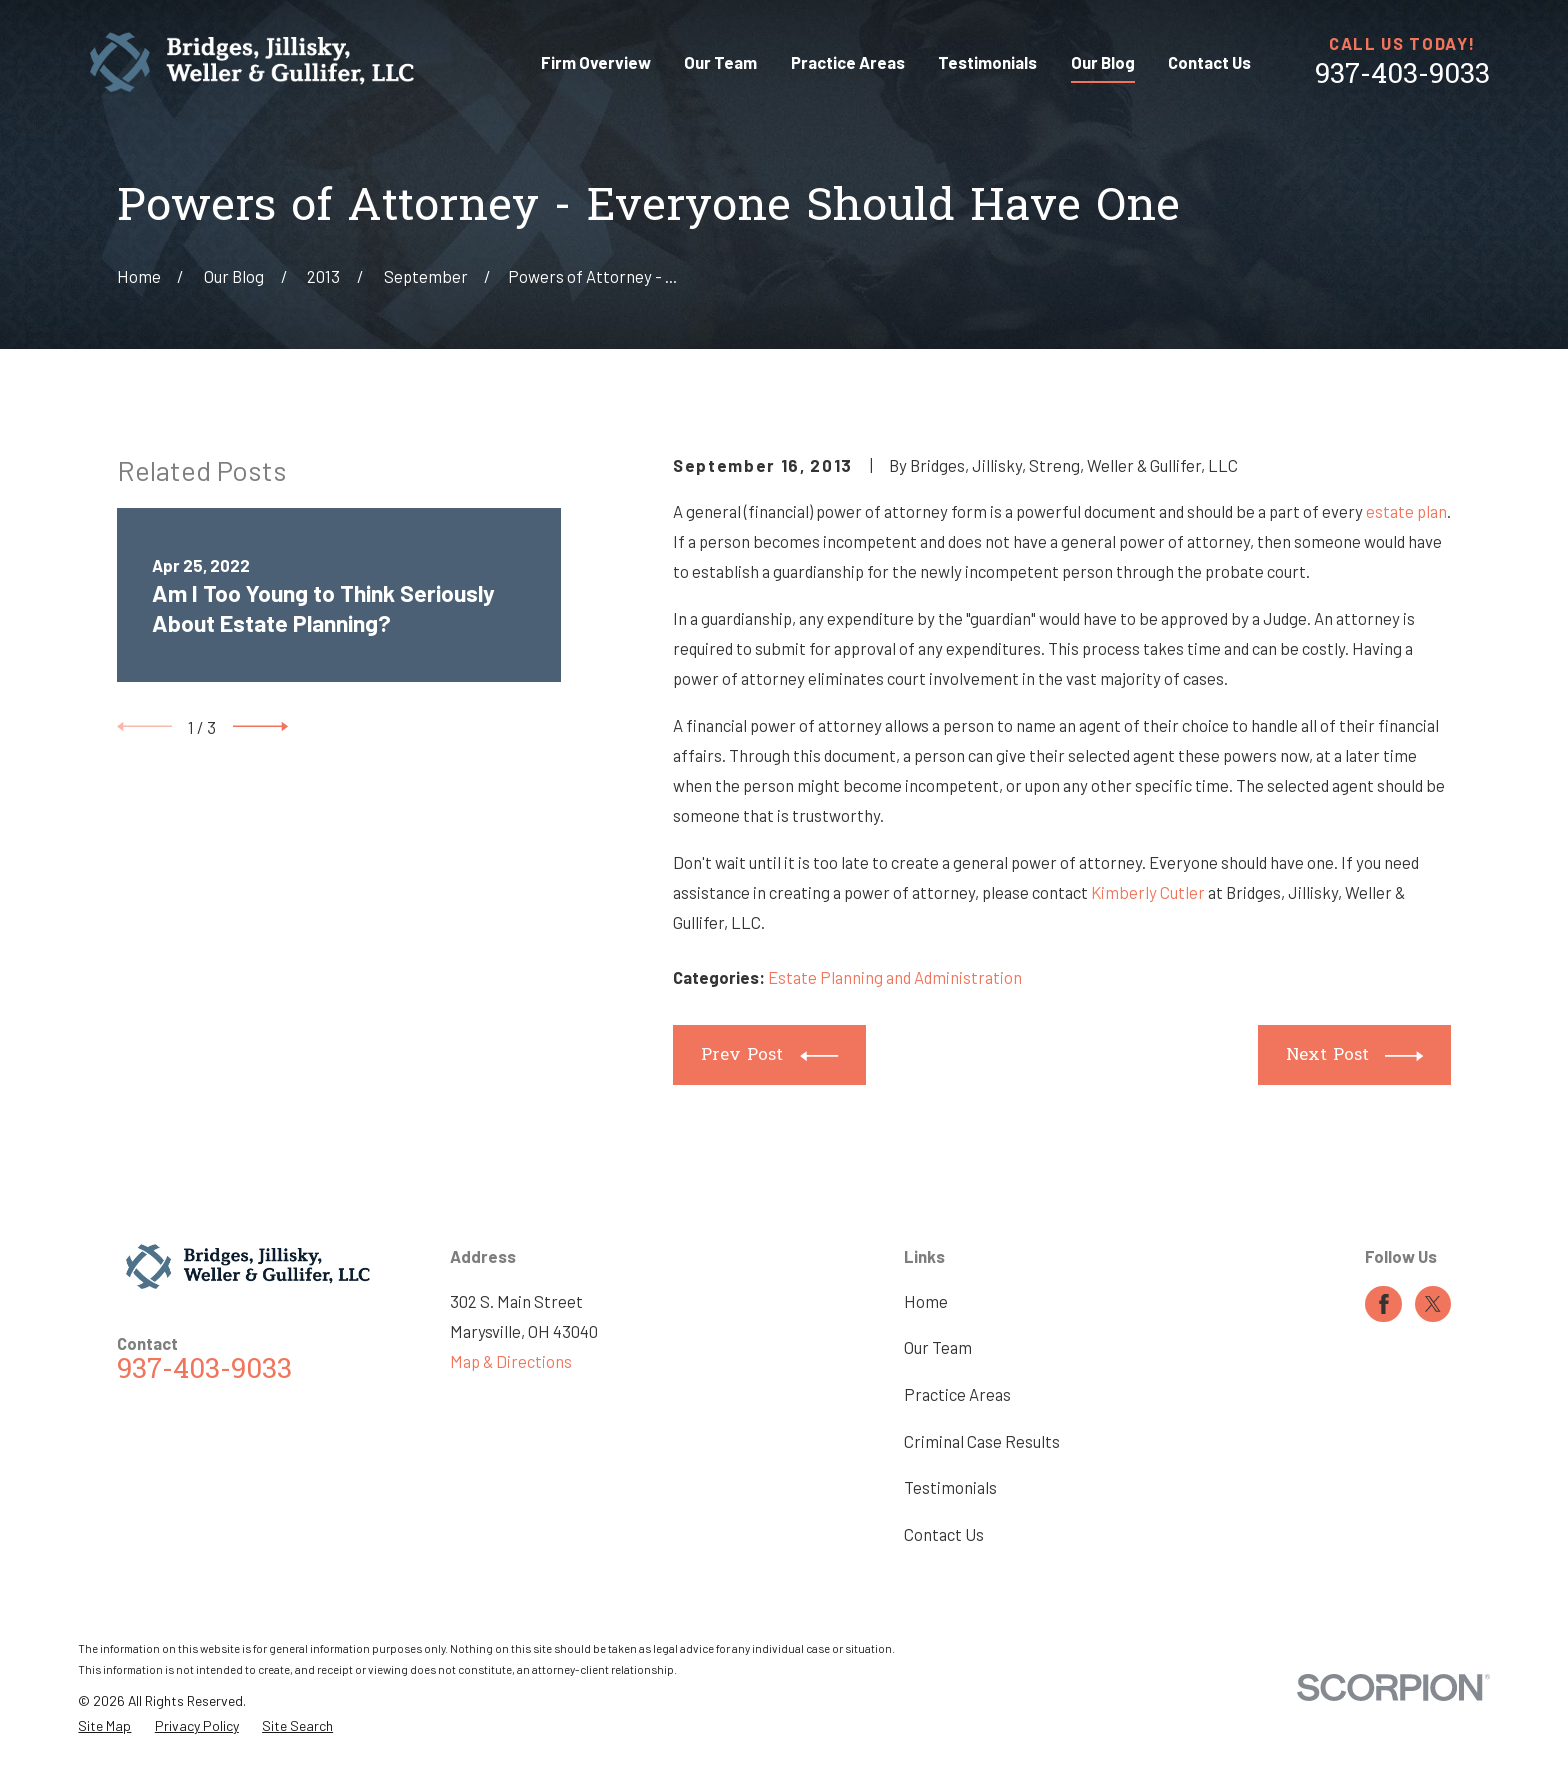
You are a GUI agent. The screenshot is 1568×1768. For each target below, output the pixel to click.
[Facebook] (1384, 1304)
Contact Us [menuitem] (1209, 62)
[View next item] (260, 726)
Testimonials (950, 1487)
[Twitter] (1433, 1304)
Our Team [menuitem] (720, 62)
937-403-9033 (1402, 76)
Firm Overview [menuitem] (596, 62)
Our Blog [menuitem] (1103, 62)
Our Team (938, 1347)
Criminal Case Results (982, 1441)
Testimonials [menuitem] (987, 62)
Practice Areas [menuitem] (848, 62)
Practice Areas (957, 1394)
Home (926, 1301)
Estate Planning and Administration (895, 977)
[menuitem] (104, 1725)
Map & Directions (511, 1361)
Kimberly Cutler (1148, 892)
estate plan (1406, 511)
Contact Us (944, 1534)
